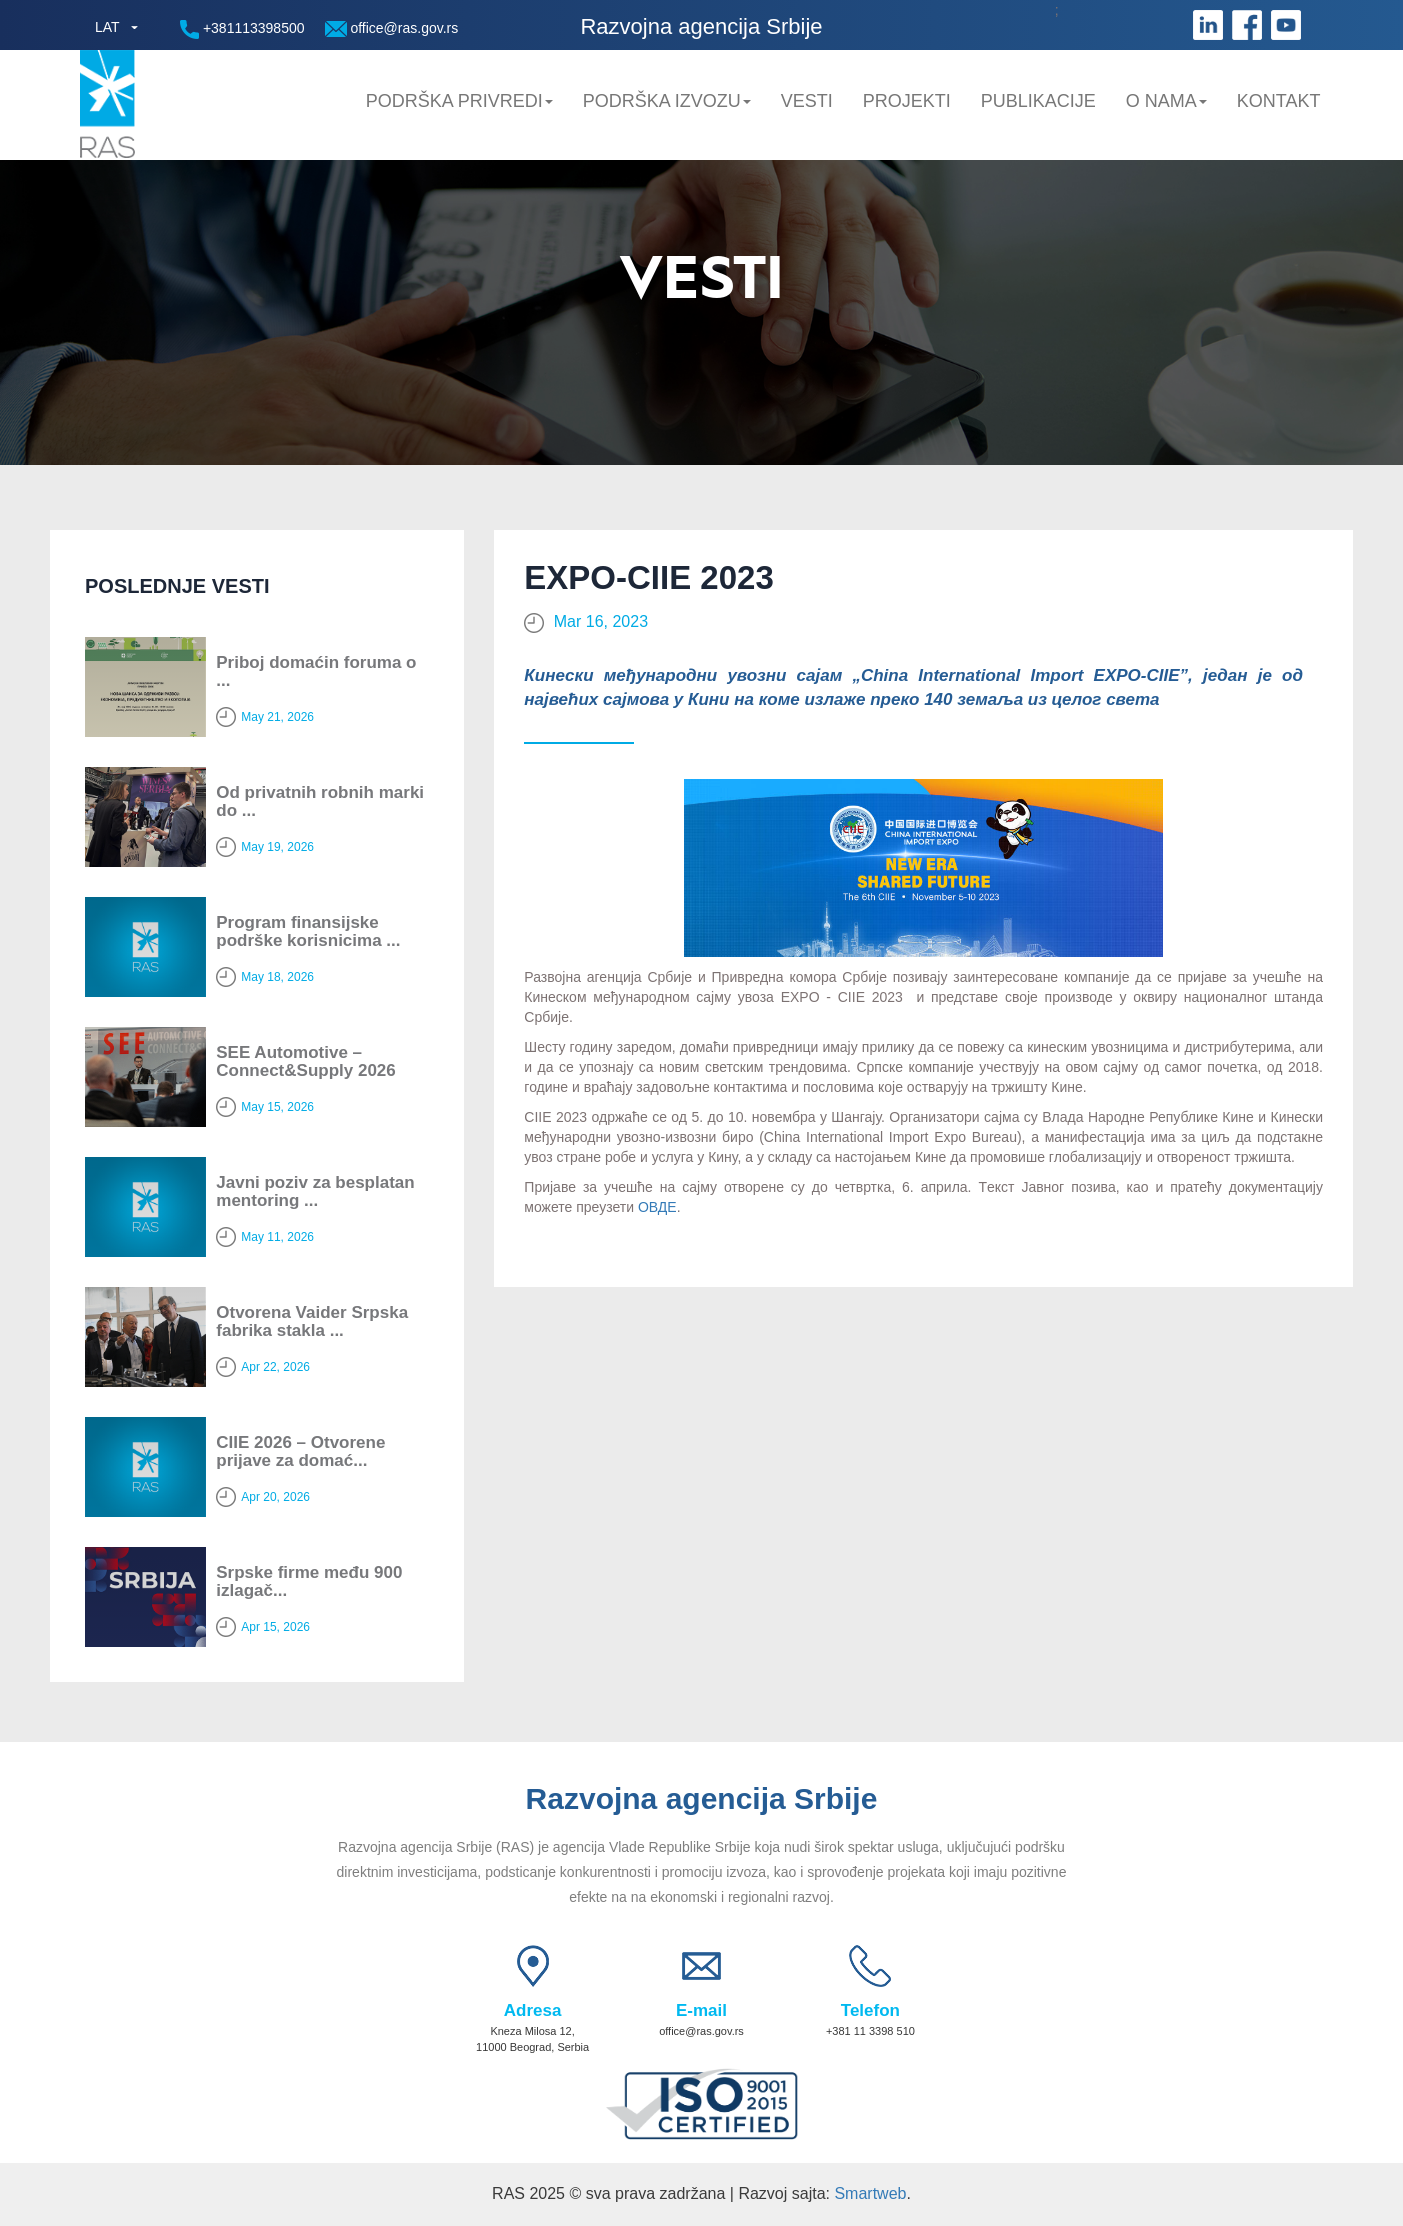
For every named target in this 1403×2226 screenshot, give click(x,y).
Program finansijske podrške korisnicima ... (308, 932)
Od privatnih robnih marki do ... (320, 802)
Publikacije (1038, 101)
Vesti (807, 101)
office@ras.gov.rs (392, 28)
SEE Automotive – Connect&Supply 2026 (306, 1062)
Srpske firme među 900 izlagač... (309, 1582)
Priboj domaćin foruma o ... (316, 672)
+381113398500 (242, 29)
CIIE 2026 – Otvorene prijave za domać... (300, 1452)
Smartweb (870, 2193)
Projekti (907, 101)
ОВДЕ (657, 1207)
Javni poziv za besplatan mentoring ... (315, 1192)
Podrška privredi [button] (459, 101)
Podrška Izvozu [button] (667, 101)
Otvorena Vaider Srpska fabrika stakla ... (312, 1322)
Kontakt (1279, 101)
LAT (107, 27)
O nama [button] (1166, 101)
